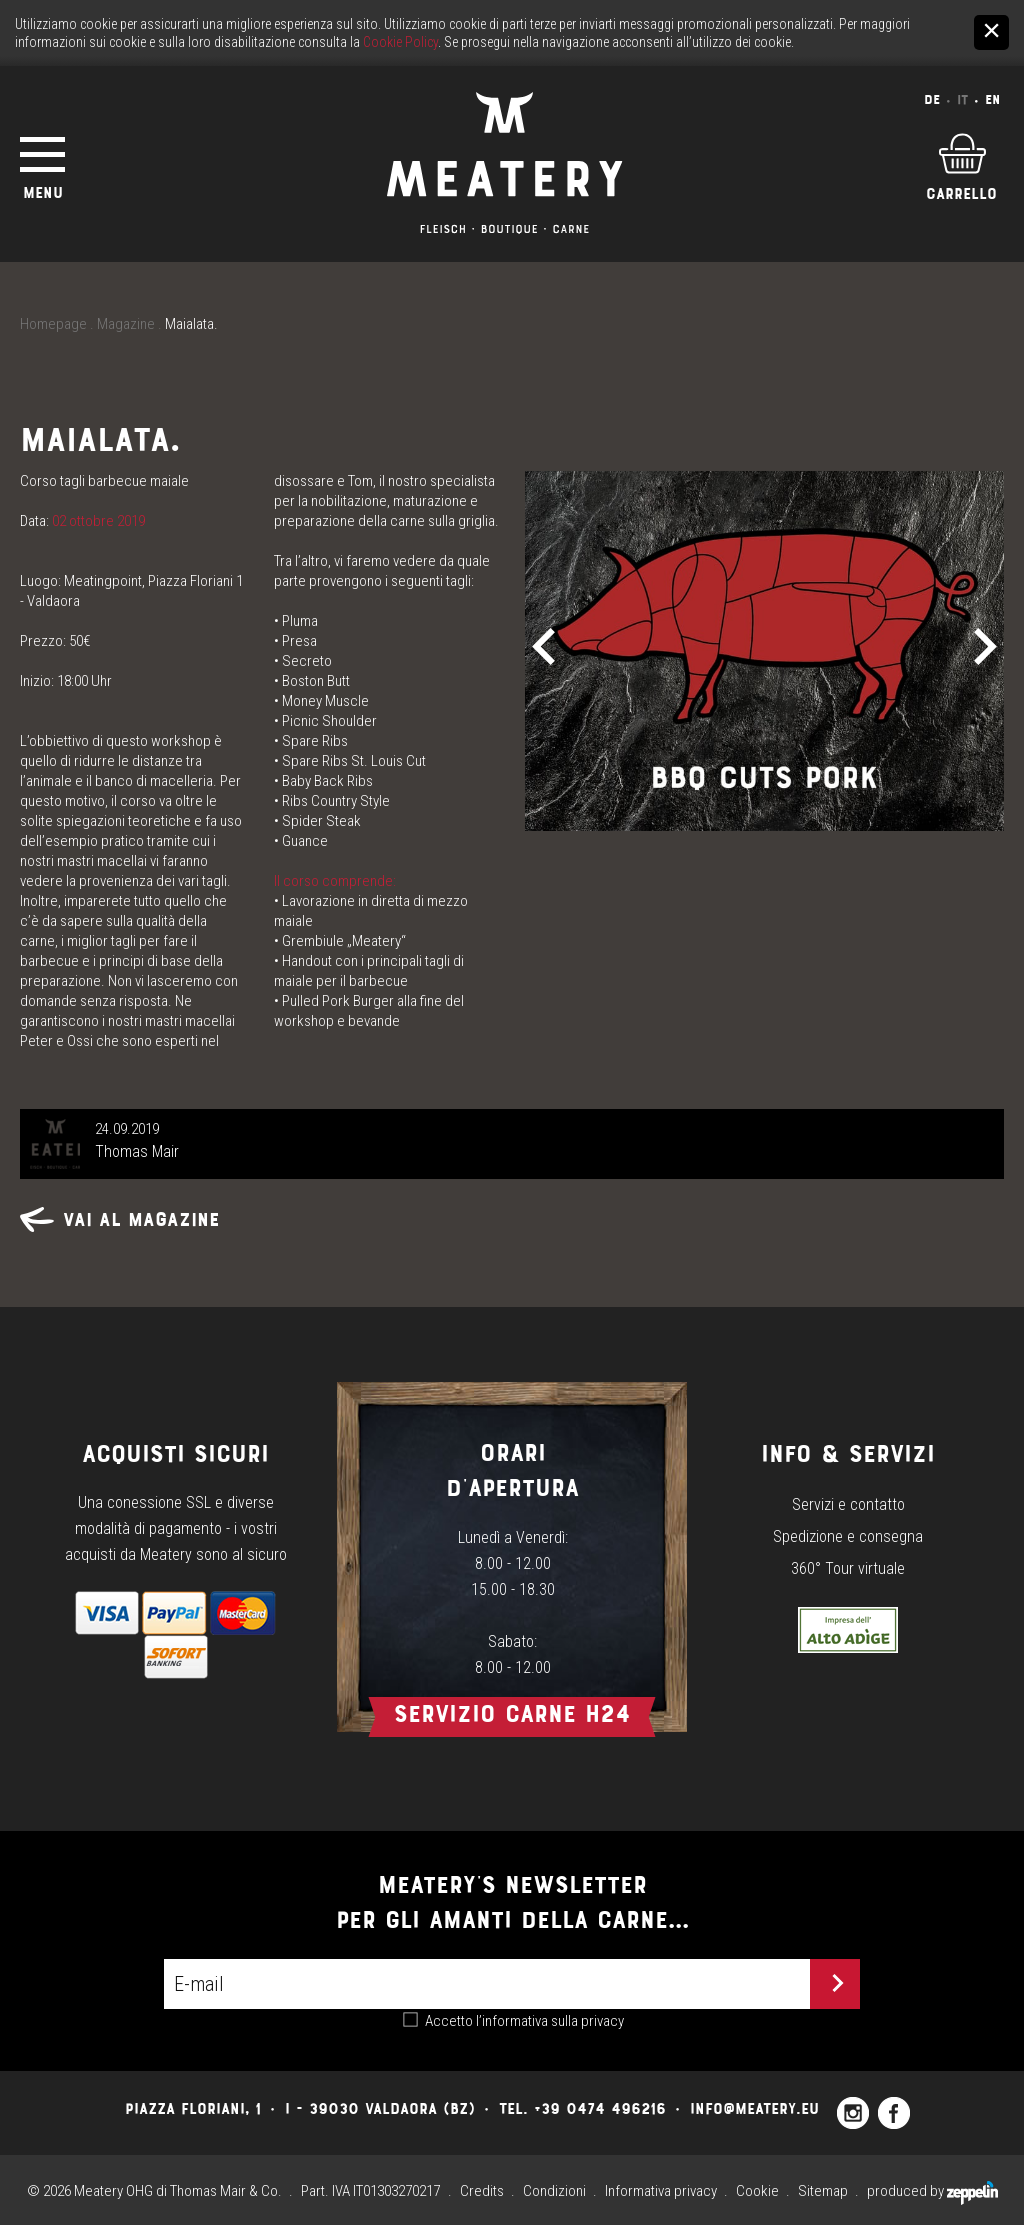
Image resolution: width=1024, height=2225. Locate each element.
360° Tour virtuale (848, 1568)
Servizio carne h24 (512, 1713)
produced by (932, 2191)
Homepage (53, 324)
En (992, 99)
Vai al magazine (120, 1219)
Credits (482, 2191)
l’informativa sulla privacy (550, 2021)
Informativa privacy (661, 2191)
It (962, 99)
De (932, 99)
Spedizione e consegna (848, 1536)
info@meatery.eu (754, 2108)
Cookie (757, 2191)
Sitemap (823, 2191)
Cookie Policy (400, 42)
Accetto (524, 2021)
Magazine (126, 324)
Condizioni (554, 2191)
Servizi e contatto (848, 1504)
